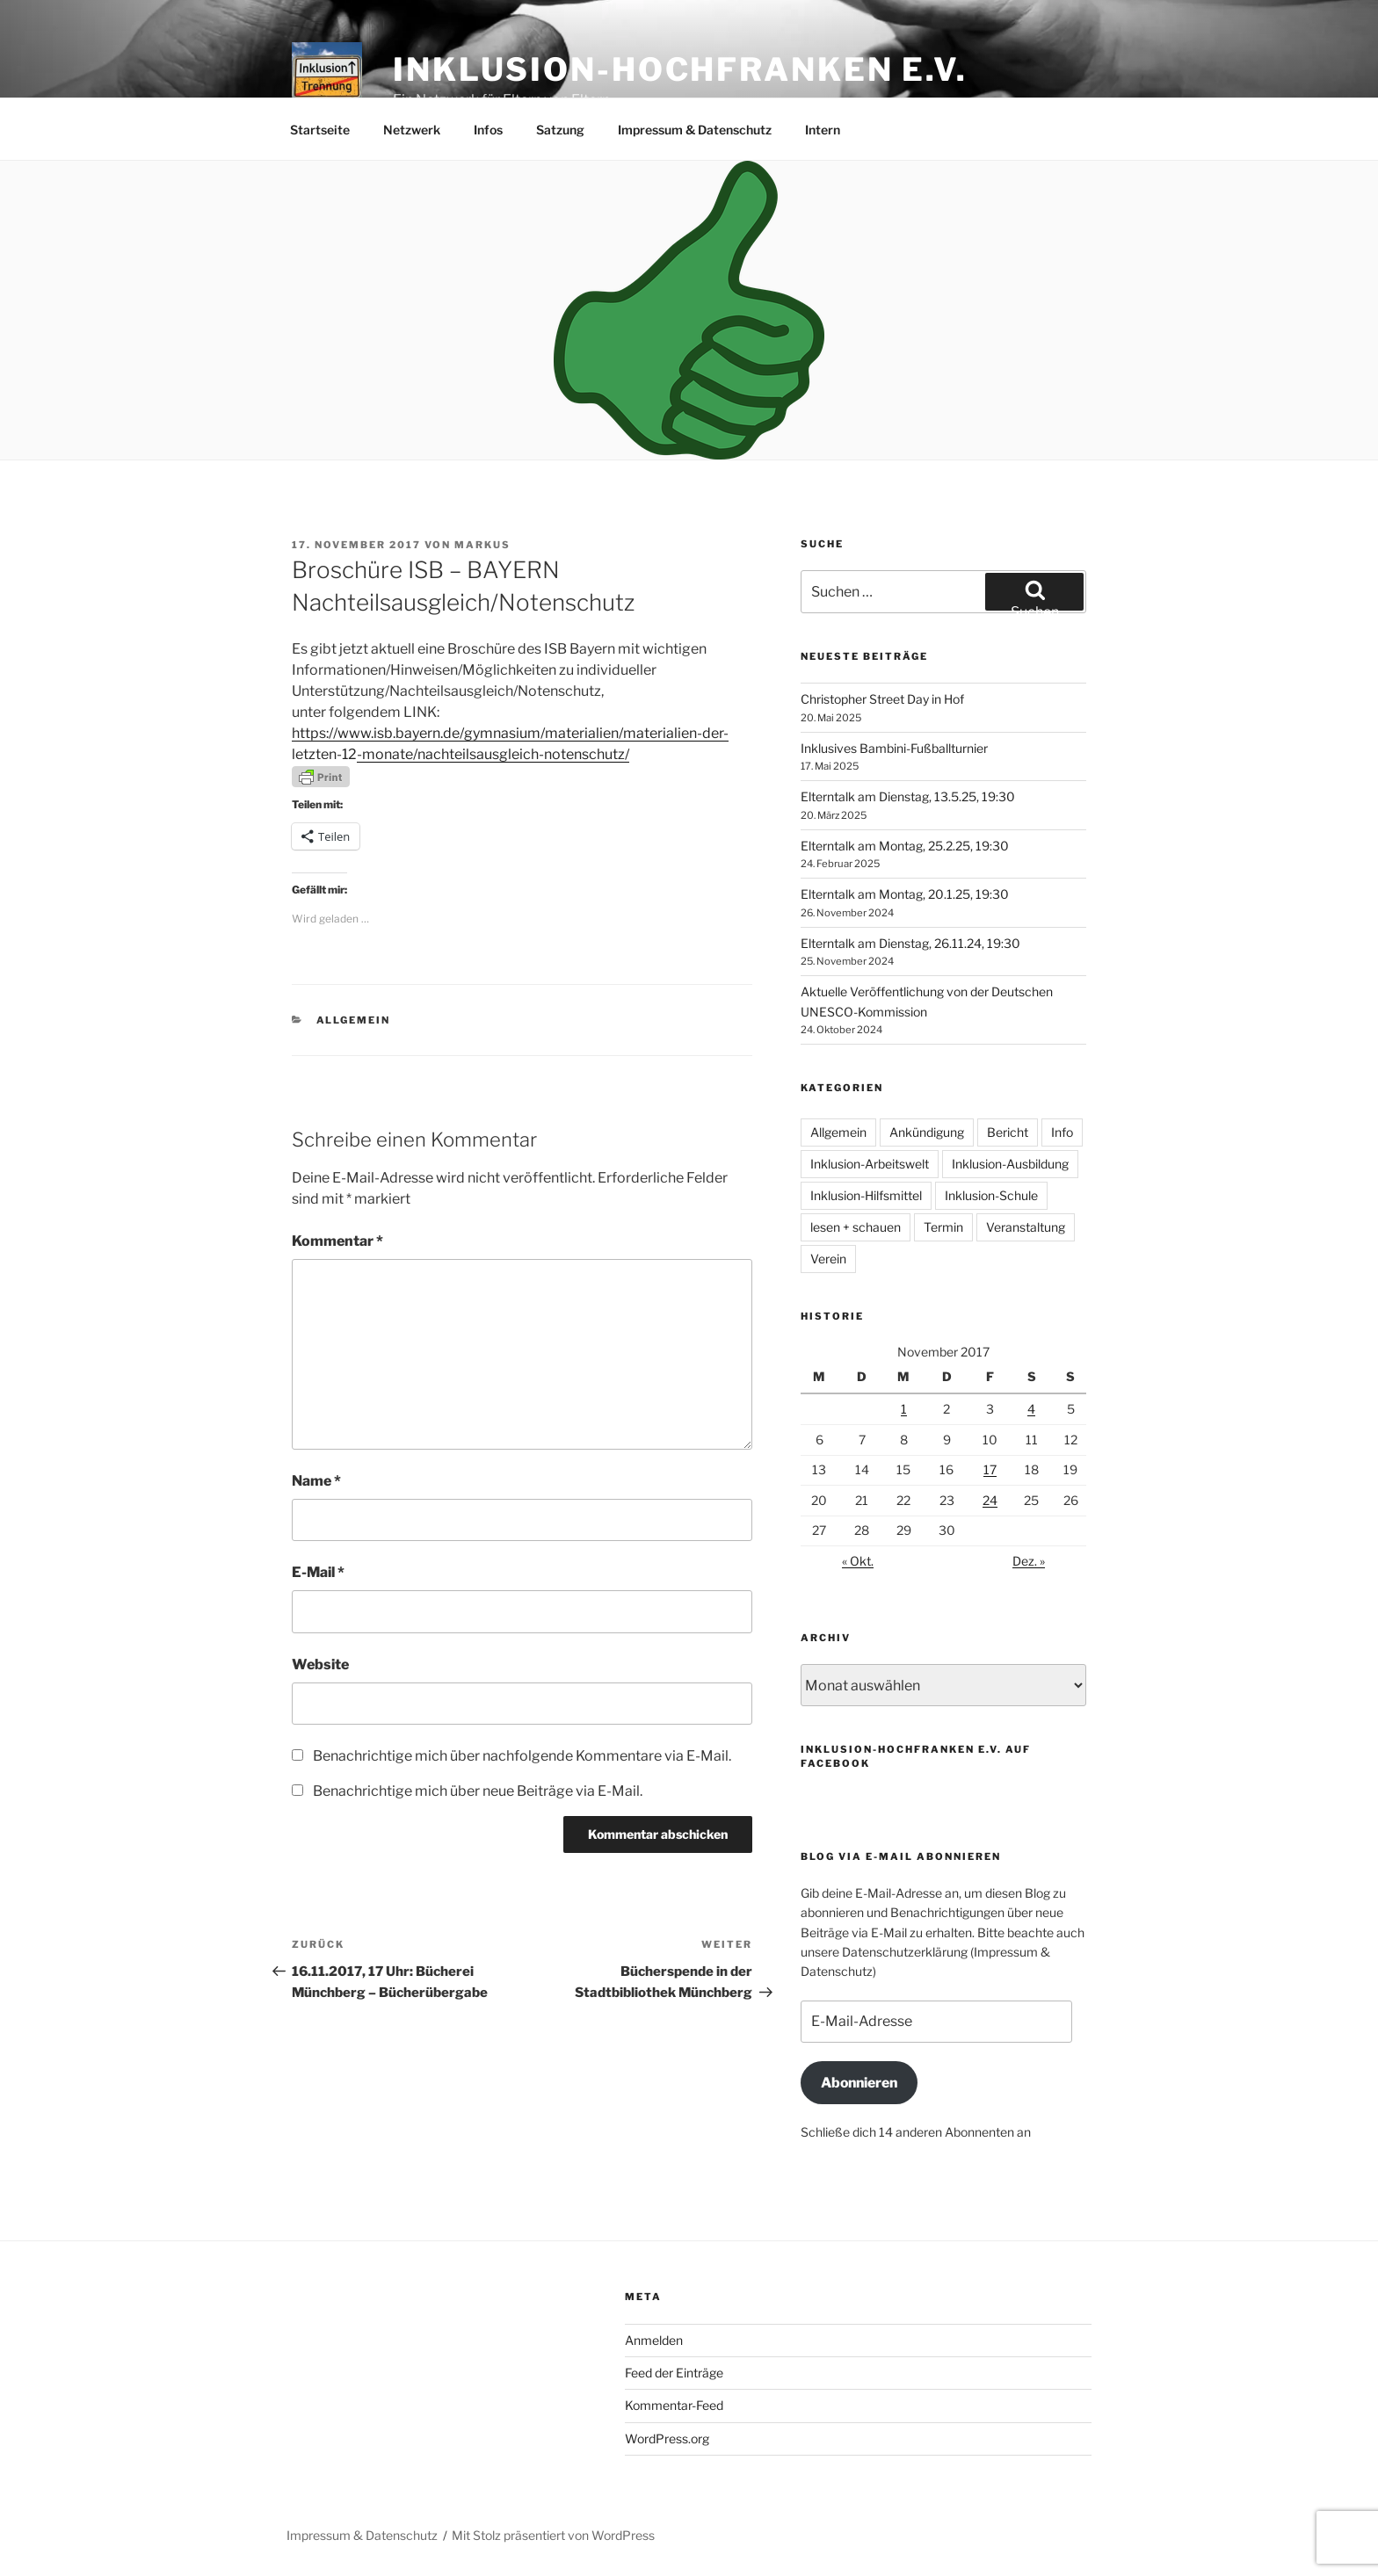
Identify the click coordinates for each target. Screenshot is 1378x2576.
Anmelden (654, 2340)
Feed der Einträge (674, 2372)
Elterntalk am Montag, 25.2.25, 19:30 (905, 845)
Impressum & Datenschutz (695, 129)
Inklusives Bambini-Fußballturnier (894, 748)
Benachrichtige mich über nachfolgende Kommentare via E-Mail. (522, 1755)
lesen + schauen (855, 1226)
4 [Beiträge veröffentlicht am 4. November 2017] (1031, 1408)
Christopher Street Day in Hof (882, 698)
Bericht (1007, 1132)
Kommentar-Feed (674, 2405)
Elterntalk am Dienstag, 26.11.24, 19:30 (910, 943)
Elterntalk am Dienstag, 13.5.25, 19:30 (908, 796)
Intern (822, 129)
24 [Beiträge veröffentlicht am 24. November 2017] (990, 1500)
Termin (943, 1226)
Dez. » (1028, 1560)
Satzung (560, 129)
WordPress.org (667, 2438)
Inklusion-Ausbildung (1010, 1163)
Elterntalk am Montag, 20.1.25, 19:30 (905, 893)
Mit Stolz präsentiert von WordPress (553, 2535)
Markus (482, 545)
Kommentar (337, 1241)
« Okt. (858, 1560)
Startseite (320, 129)
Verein (828, 1258)
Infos (488, 129)
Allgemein (353, 1020)
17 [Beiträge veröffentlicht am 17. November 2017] (990, 1469)
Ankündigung (926, 1132)
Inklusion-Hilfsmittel (866, 1195)
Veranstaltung (1025, 1226)
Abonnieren (859, 2082)
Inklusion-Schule (991, 1195)
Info (1062, 1132)
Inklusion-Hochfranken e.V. (680, 69)
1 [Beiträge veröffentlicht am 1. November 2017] (904, 1408)
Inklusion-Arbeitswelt (869, 1163)
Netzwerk (411, 129)
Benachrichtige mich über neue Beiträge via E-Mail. (477, 1791)
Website (320, 1664)
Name (316, 1481)
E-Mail (318, 1572)
